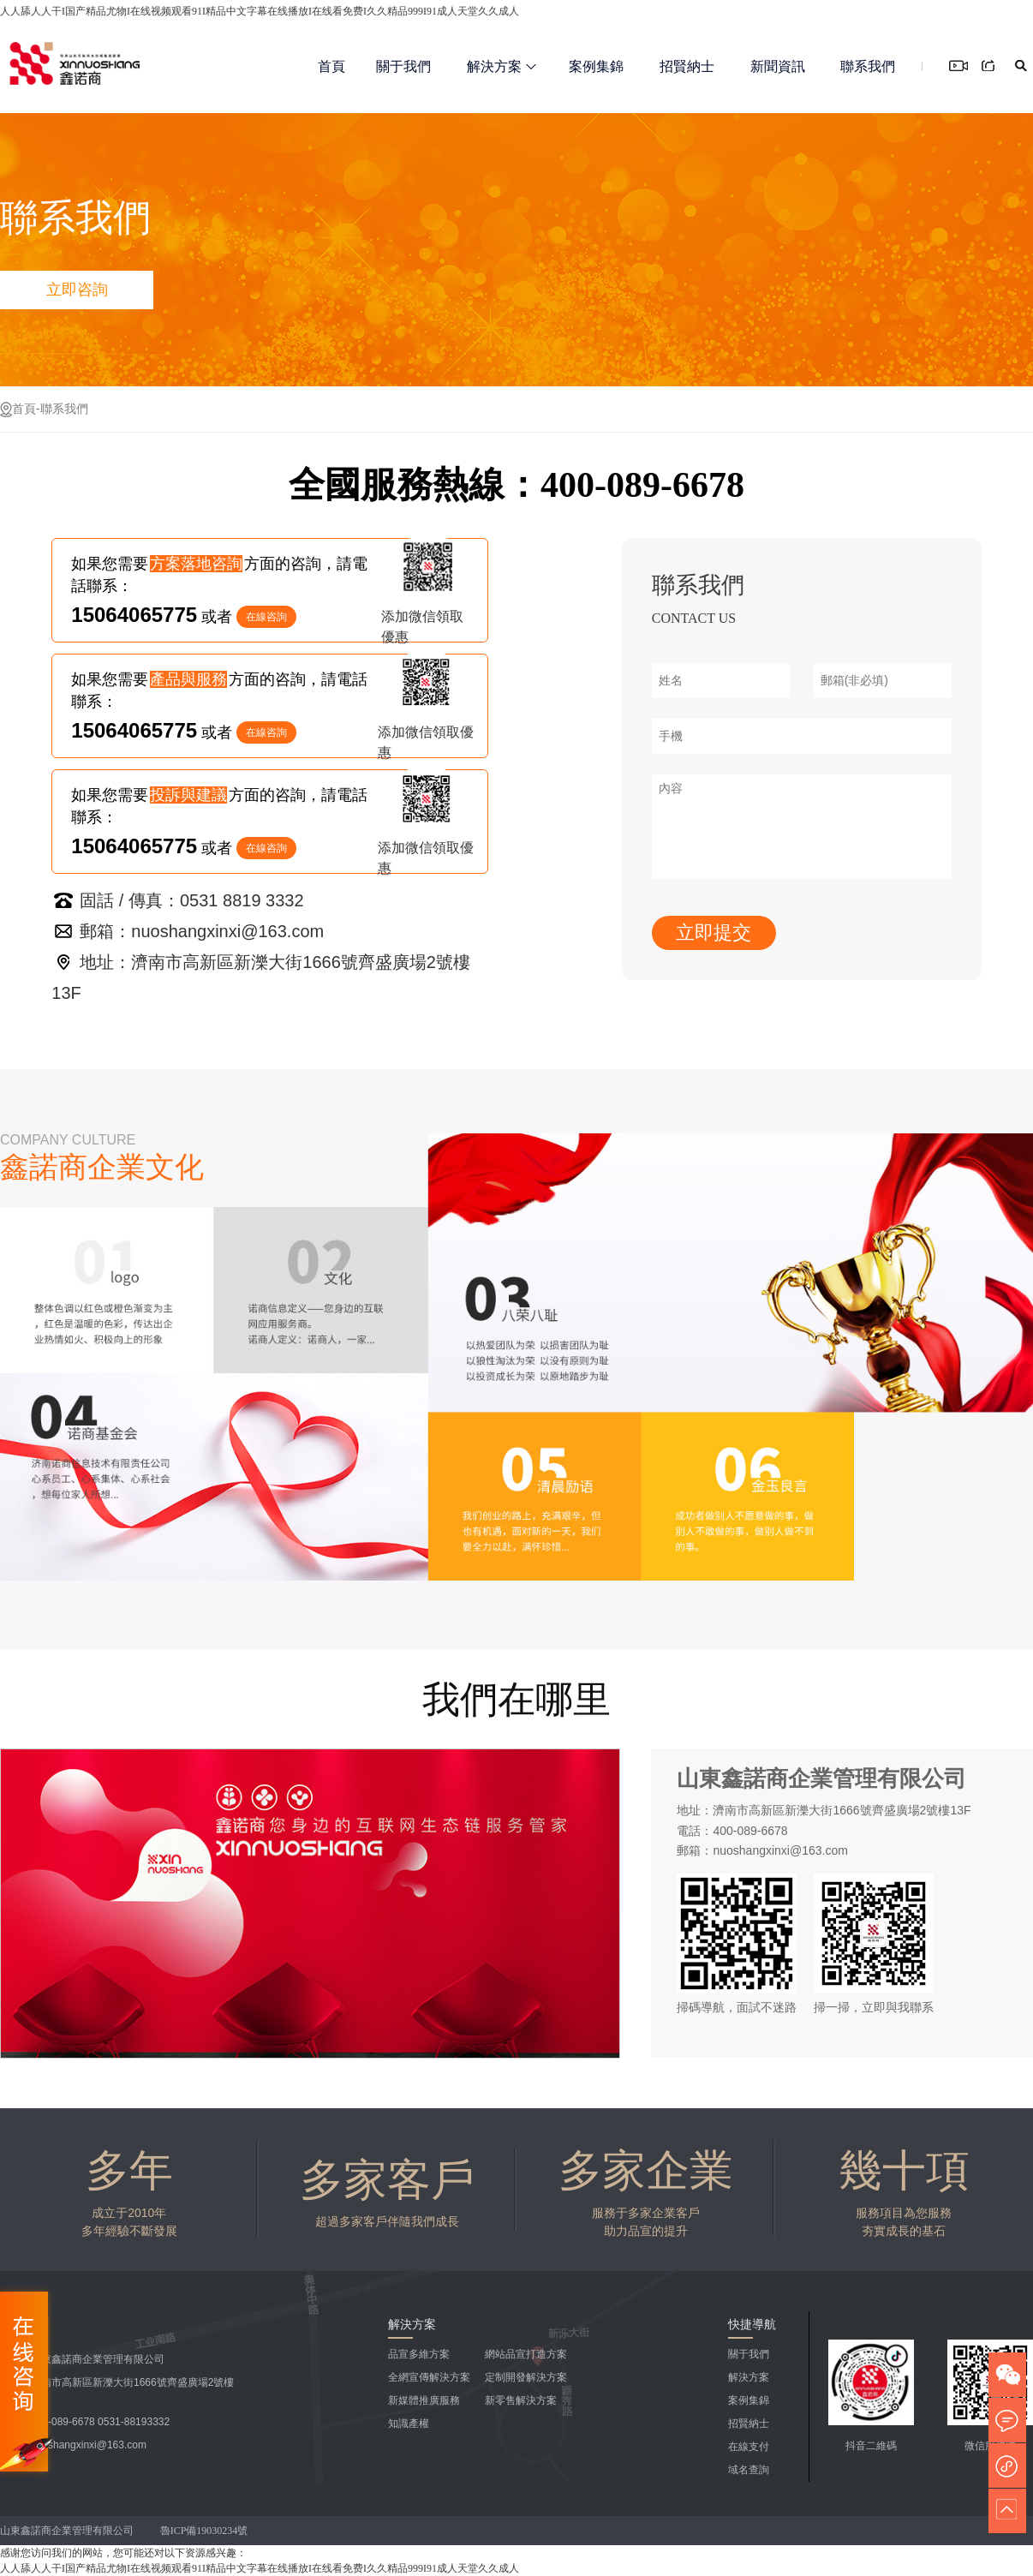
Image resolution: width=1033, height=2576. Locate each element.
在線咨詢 (266, 617)
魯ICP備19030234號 (205, 2531)
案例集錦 (596, 66)
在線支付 (748, 2447)
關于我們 (403, 66)
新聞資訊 (777, 66)
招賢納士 (687, 66)
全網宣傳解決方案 (429, 2377)
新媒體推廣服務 (424, 2400)
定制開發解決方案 (526, 2377)
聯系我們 (867, 66)
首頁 (331, 66)
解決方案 (501, 66)
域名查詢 (748, 2470)
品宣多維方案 (419, 2354)
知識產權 (408, 2424)
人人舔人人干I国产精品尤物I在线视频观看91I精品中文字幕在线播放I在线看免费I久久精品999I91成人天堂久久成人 (259, 11)
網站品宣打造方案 (526, 2354)
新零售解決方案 (521, 2400)
